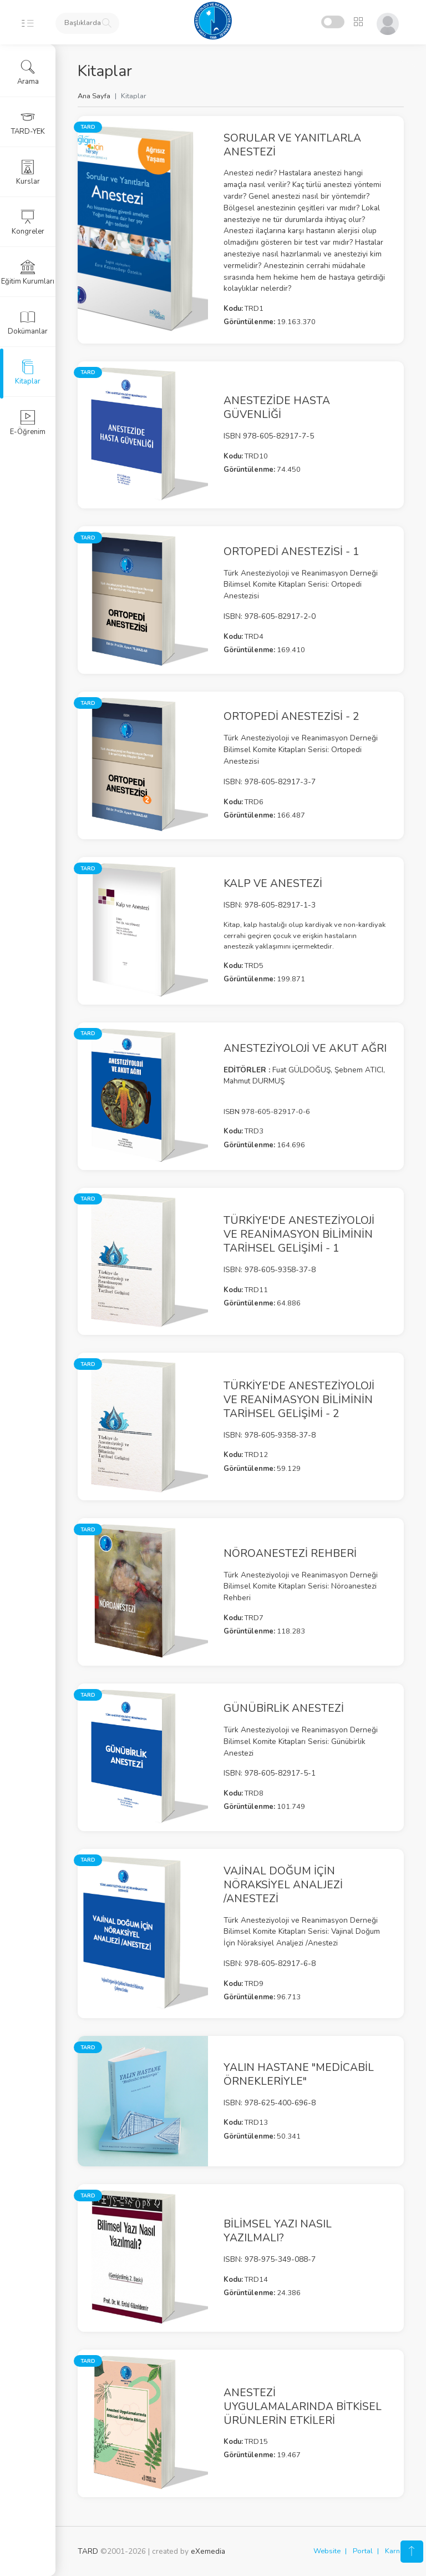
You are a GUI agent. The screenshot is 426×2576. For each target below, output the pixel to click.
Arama (28, 73)
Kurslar (28, 172)
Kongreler (28, 222)
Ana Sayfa (94, 96)
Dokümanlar (28, 322)
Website (327, 2551)
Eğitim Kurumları (27, 272)
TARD (88, 2551)
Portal (363, 2551)
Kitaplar (27, 372)
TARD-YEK (28, 123)
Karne (394, 2551)
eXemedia (208, 2551)
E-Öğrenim (27, 423)
